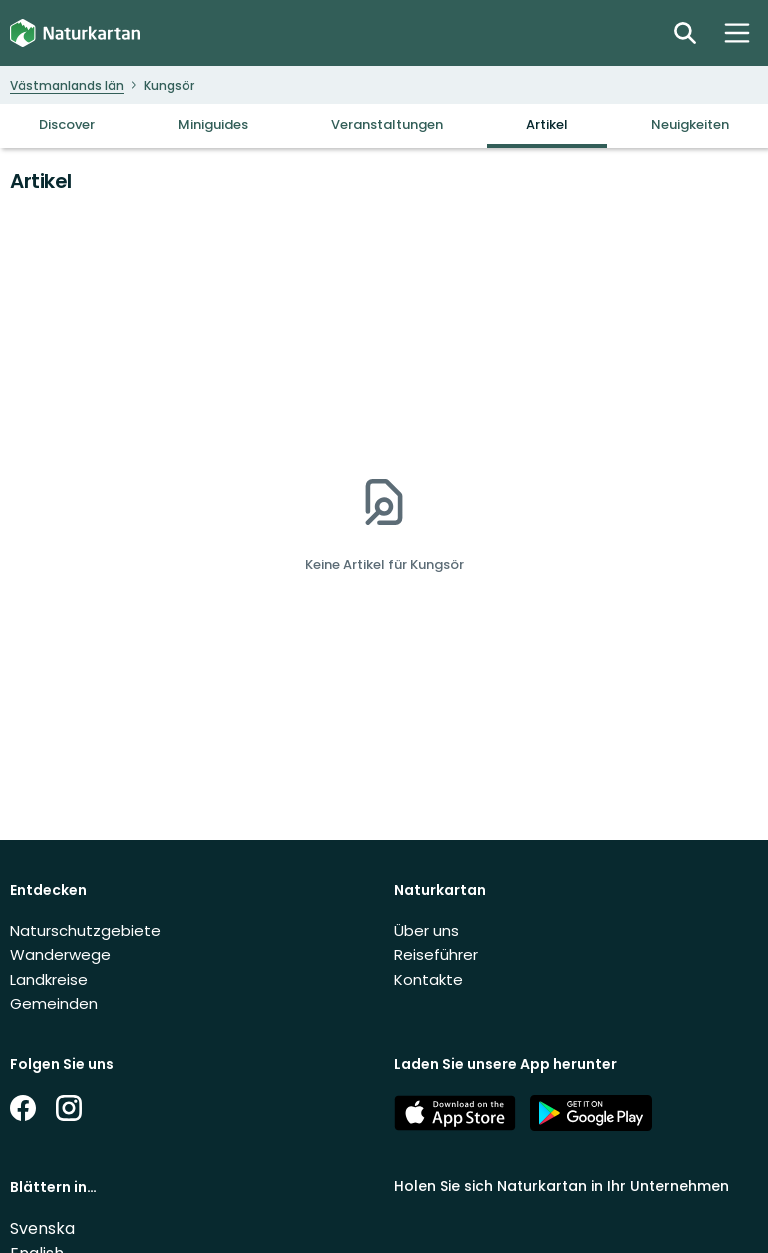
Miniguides (213, 124)
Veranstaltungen (387, 124)
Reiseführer (436, 954)
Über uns (426, 930)
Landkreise (49, 979)
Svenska (42, 1228)
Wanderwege (60, 954)
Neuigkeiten (690, 124)
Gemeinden (54, 1003)
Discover (67, 124)
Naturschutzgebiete (85, 930)
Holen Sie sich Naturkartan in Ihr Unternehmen (561, 1186)
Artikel (547, 124)
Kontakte (428, 979)
